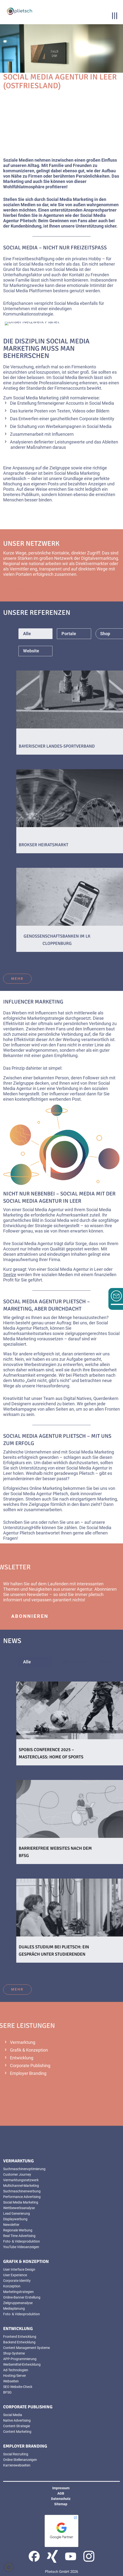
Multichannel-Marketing (21, 2186)
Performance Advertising (22, 2197)
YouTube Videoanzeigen (21, 2247)
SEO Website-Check (17, 2387)
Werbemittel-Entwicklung (22, 2364)
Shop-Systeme (14, 2353)
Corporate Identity (17, 2281)
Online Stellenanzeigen (20, 2460)
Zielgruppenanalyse (18, 2303)
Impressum (61, 2488)
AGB (60, 2493)
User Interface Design (19, 2269)
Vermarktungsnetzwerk (21, 2180)
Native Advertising (17, 2420)
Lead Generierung (16, 2213)
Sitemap (60, 2504)
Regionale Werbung (17, 2230)
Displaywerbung (15, 2219)
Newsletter (11, 2225)
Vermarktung (22, 2042)
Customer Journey (17, 2174)
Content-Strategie (16, 2426)
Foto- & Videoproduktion (21, 2241)
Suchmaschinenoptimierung (24, 2169)
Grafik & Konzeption (29, 2050)
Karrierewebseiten (16, 2465)
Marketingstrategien (18, 2292)
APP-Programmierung (19, 2359)
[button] (9, 2567)
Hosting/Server (14, 2376)
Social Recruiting (15, 2454)
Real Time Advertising (19, 2236)
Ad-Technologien (15, 2370)
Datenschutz (60, 2499)
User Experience (15, 2275)
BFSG (7, 2392)
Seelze (9, 1274)
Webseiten (11, 2381)
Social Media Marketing (20, 2202)
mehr (17, 978)
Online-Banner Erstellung (21, 2297)
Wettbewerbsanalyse (19, 2208)
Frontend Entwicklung (19, 2337)
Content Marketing (17, 2432)
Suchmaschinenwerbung (22, 2191)
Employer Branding (28, 2073)
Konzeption (11, 2286)
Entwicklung (21, 2057)
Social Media (12, 2415)
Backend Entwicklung (19, 2342)
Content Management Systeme (26, 2348)
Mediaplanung (14, 2308)
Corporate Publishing (30, 2065)
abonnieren (29, 1616)
